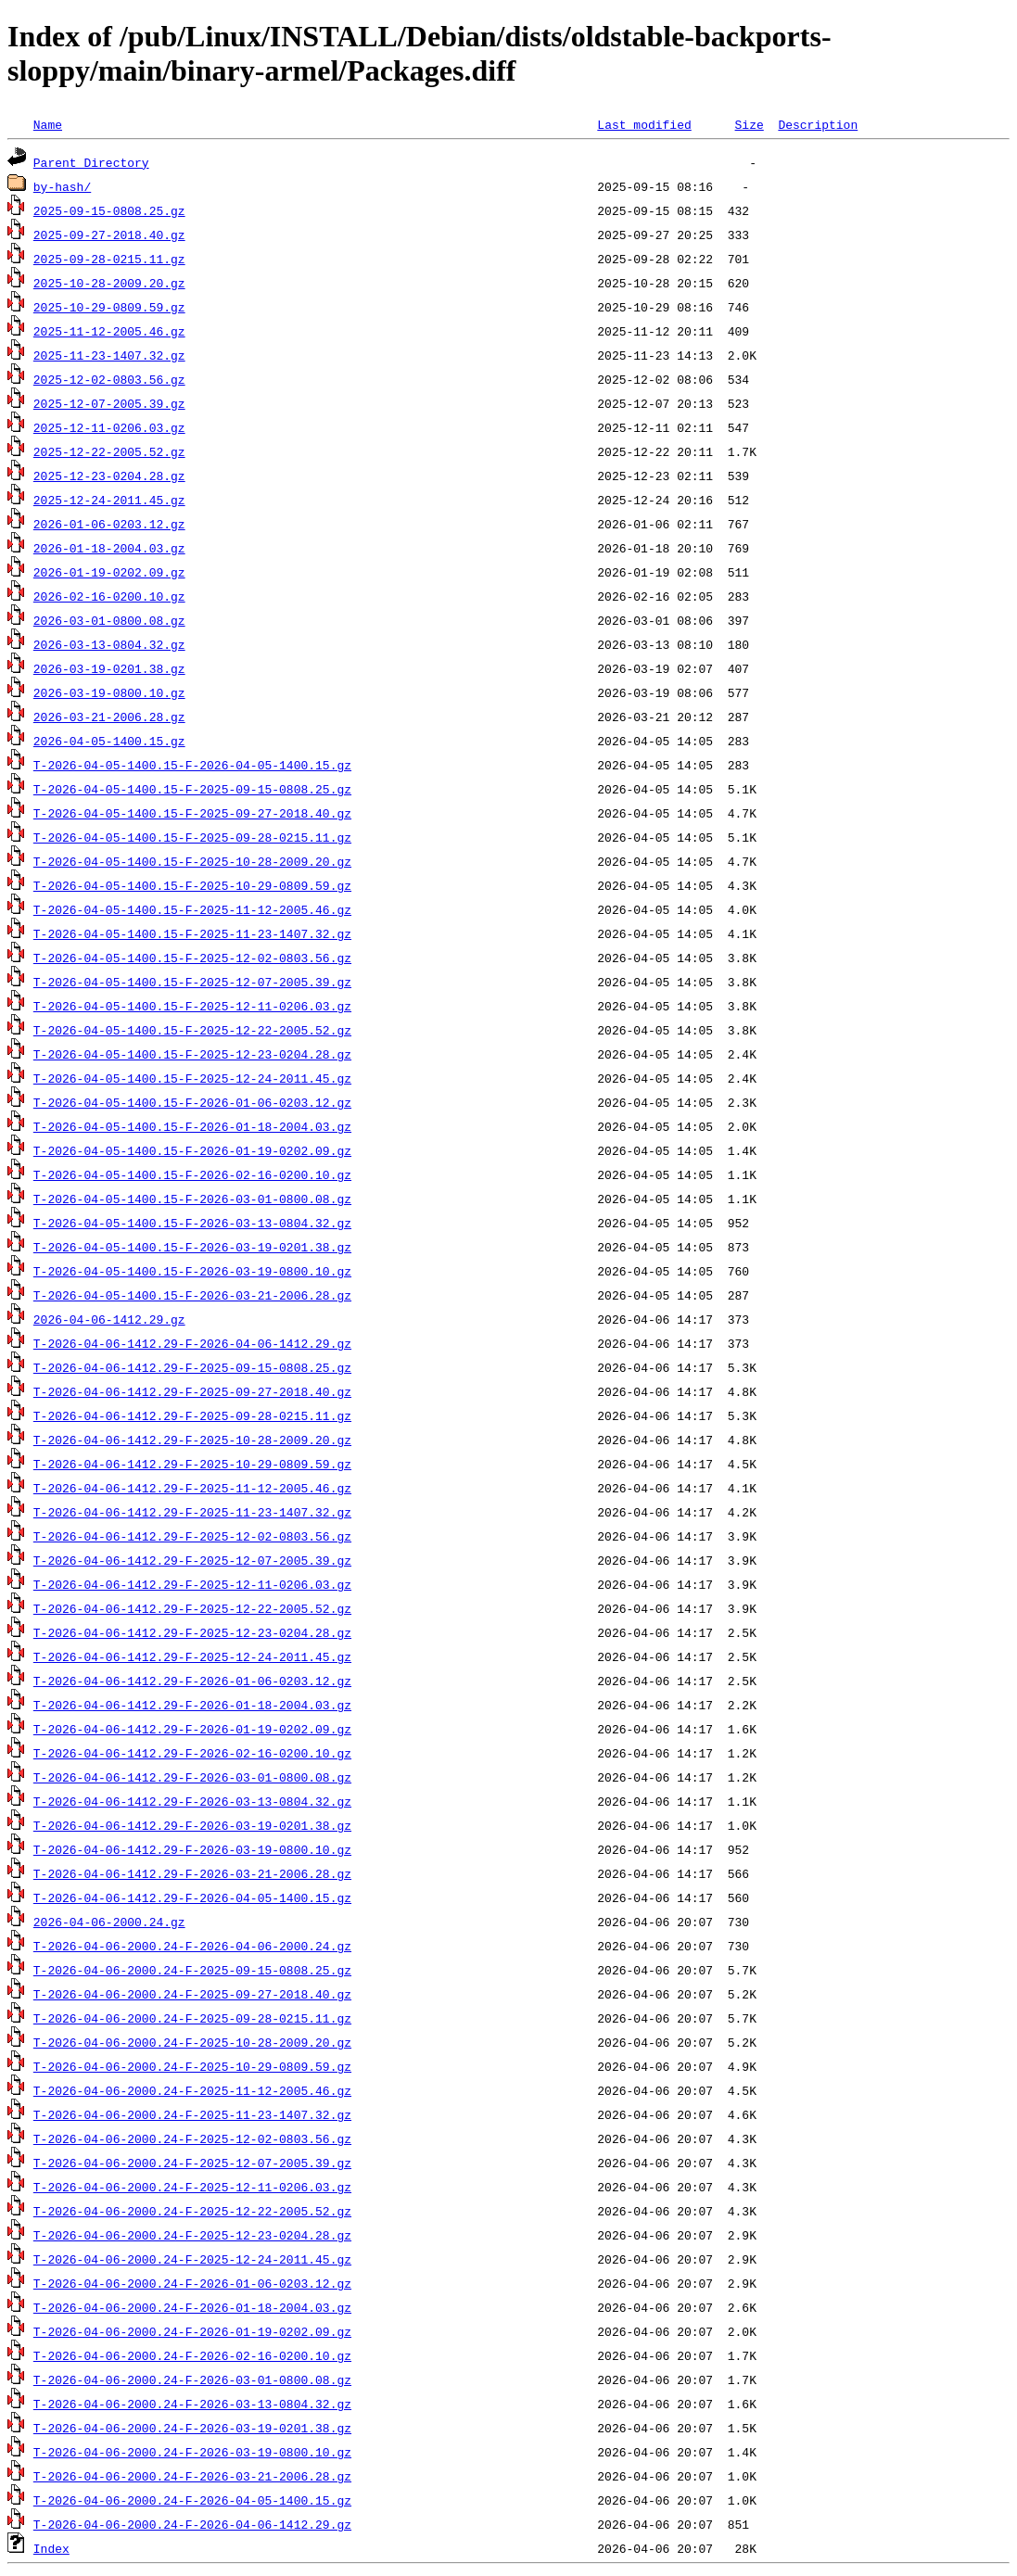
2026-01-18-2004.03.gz (109, 547)
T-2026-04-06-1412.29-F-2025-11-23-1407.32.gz (192, 1512)
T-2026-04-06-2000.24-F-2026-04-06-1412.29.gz (192, 2524)
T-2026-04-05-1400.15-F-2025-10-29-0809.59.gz (192, 885)
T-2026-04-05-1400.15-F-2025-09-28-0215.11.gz (192, 837)
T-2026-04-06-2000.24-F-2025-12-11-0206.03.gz (192, 2186)
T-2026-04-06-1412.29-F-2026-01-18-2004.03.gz (192, 1704)
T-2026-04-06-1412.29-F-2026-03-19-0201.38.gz (192, 1825)
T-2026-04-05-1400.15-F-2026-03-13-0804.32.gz (192, 1222)
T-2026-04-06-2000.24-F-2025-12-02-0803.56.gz (192, 2138)
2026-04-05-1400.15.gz (109, 740)
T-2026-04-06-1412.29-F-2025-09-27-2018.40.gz (192, 1391)
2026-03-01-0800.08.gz (109, 620)
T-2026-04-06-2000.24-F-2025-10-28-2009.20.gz (192, 2042)
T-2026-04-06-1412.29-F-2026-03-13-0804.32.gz (192, 1801)
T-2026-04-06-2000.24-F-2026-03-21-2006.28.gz (192, 2476)
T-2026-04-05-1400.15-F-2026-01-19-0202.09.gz (192, 1150)
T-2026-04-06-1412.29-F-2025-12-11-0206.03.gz (192, 1584)
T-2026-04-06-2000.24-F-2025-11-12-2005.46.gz (192, 2090)
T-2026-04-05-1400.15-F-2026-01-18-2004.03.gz (192, 1126)
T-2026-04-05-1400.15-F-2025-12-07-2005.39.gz (192, 981)
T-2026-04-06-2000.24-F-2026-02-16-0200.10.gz (192, 2355)
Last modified (644, 124)
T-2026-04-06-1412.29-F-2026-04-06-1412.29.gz (192, 1343)
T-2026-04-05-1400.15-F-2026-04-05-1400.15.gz (192, 764)
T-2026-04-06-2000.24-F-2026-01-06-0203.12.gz (192, 2283)
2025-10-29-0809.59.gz (109, 306)
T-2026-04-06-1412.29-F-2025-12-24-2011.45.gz (192, 1656)
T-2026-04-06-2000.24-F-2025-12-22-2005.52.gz (192, 2210)
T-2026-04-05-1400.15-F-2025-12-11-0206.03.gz (192, 1005)
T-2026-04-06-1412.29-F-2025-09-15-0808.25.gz (192, 1367)
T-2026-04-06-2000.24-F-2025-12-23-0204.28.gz (192, 2235)
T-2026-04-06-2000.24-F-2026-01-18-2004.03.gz (192, 2307)
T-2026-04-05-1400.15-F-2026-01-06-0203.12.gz (192, 1102)
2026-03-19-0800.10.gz (109, 692)
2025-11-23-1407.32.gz (109, 355)
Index (51, 2548)
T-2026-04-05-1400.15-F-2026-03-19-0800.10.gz (192, 1271)
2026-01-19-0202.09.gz (109, 572)
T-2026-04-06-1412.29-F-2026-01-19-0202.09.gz (192, 1728)
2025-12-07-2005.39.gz (109, 403)
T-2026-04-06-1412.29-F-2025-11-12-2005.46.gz (192, 1487)
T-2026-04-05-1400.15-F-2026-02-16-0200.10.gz (192, 1174)
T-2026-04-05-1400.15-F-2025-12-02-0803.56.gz (192, 957)
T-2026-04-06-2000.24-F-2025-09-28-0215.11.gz (192, 2018)
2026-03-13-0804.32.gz (109, 644)
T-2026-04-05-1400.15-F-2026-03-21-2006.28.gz (192, 1295)
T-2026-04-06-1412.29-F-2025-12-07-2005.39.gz (192, 1560)
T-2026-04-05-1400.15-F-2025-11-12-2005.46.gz (192, 909)
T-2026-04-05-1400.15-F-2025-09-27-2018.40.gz (192, 813)
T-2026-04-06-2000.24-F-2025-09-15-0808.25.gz (192, 1969)
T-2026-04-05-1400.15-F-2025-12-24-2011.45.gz (192, 1078)
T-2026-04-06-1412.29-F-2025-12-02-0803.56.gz (192, 1536)
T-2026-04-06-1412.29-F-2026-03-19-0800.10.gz (192, 1849)
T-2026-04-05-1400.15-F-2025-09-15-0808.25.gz (192, 788)
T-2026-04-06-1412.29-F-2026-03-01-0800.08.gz (192, 1777)
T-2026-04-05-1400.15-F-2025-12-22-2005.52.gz (192, 1030)
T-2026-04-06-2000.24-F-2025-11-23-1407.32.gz (192, 2114)
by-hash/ (62, 186)
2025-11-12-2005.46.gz (109, 331)
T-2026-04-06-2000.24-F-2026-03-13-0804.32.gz (192, 2403)
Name (47, 124)
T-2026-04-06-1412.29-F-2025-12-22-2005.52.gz (192, 1608)
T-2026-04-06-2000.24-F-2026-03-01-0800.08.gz (192, 2379)
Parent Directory (91, 162)
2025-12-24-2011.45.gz (109, 499)
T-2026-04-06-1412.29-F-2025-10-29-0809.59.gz (192, 1463)
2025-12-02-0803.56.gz (109, 379)
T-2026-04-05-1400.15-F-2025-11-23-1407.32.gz (192, 933)
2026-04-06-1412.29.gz (109, 1319)
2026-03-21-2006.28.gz (109, 716)
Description (818, 124)
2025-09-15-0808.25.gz (109, 210)
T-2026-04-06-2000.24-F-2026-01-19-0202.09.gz (192, 2331)
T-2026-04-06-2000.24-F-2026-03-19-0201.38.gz (192, 2427)
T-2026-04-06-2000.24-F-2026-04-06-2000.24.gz (192, 1945)
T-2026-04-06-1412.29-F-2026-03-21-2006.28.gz (192, 1873)
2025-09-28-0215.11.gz (109, 258)
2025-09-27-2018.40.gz (109, 234)
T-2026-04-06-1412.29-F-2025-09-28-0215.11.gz (192, 1415)
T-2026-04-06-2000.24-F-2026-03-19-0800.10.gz (192, 2451)
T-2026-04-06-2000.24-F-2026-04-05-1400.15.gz (192, 2500)
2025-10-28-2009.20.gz (109, 282)
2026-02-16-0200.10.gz (109, 596)
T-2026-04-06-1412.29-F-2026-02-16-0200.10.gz (192, 1753)
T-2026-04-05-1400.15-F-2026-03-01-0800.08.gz (192, 1198)
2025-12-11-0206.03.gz (109, 427)
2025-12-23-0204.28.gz (109, 475)
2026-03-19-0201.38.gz (109, 668)
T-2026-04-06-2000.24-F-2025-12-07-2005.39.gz (192, 2162)
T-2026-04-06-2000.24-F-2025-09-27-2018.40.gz (192, 1994)
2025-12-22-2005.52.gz (109, 451)
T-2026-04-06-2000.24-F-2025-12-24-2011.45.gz (192, 2259)
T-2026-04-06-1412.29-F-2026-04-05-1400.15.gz (192, 1897)
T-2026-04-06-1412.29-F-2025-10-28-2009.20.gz (192, 1439)
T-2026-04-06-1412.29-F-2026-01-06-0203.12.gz (192, 1680)
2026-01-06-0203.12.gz (109, 523)
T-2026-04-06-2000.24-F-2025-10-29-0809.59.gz (192, 2066)
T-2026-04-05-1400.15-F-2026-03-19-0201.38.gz (192, 1246)
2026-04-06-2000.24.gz (109, 1921)
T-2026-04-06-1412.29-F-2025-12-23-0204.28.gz (192, 1632)
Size (748, 124)
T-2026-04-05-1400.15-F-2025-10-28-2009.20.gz (192, 861)
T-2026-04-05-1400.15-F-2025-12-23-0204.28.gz (192, 1054)
